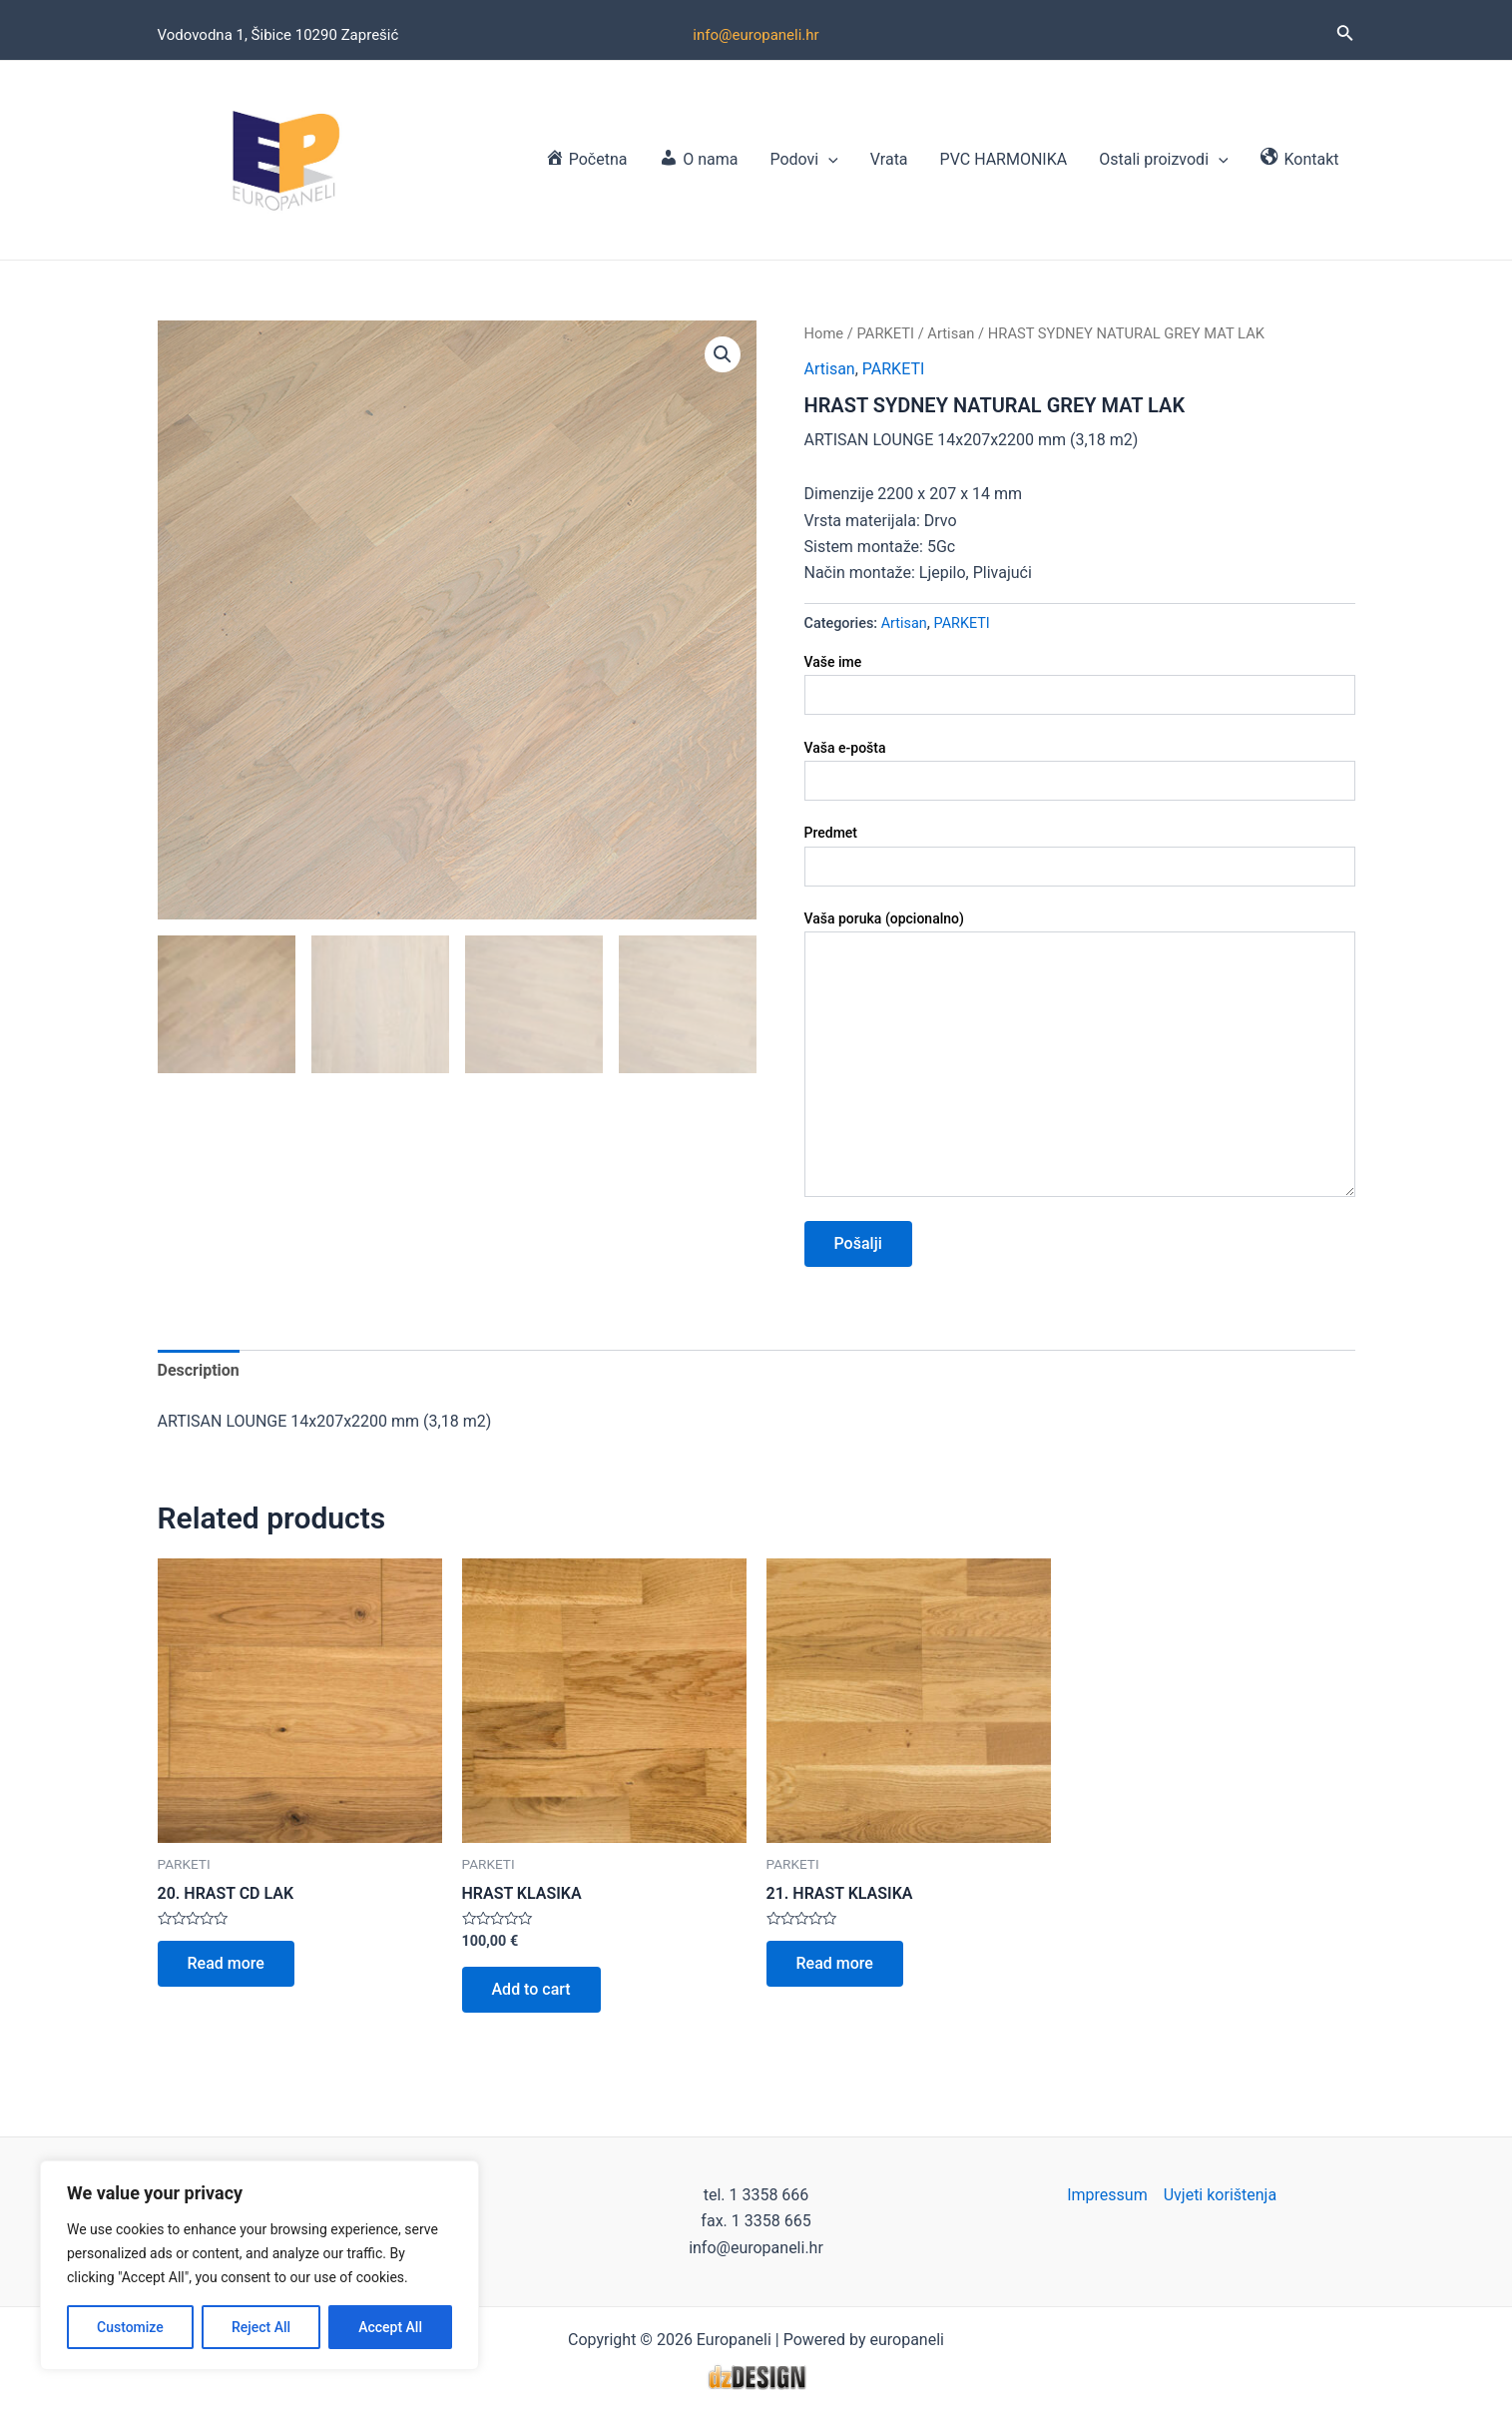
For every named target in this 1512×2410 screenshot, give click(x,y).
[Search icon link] (1345, 34)
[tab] (199, 1371)
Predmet (1079, 855)
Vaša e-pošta (1079, 770)
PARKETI (885, 333)
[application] (828, 160)
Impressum (1107, 2194)
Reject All (261, 2327)
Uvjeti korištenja (1220, 2194)
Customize (130, 2327)
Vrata (889, 159)
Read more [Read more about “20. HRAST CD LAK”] (226, 1963)
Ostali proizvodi (1163, 160)
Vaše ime (1079, 684)
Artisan (950, 333)
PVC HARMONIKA (1004, 159)
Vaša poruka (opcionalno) (1079, 1056)
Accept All (390, 2327)
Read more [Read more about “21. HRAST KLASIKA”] (834, 1963)
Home (824, 333)
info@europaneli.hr (755, 35)
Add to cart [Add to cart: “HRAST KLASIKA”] (531, 1989)
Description (199, 1370)
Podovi (803, 160)
